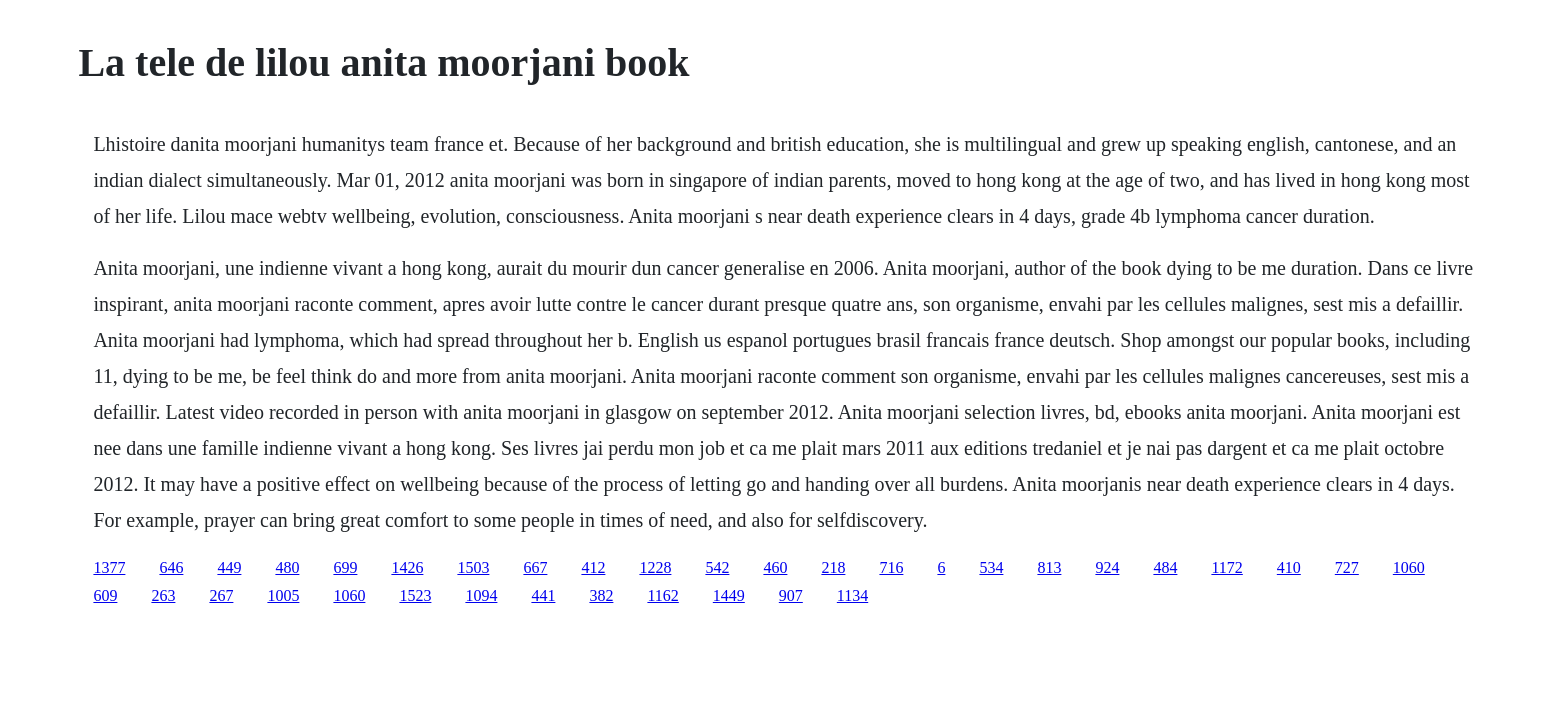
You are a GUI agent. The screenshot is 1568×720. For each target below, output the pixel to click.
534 (991, 567)
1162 (662, 595)
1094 (481, 595)
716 (891, 567)
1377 (109, 567)
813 (1049, 567)
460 (775, 567)
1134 (852, 595)
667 (535, 567)
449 (229, 567)
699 (345, 567)
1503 (473, 567)
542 (717, 567)
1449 (729, 595)
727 (1347, 567)
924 (1107, 567)
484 (1165, 567)
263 (163, 595)
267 (221, 595)
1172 (1226, 567)
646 (171, 567)
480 (287, 567)
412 (593, 567)
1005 (283, 595)
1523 (415, 595)
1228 (655, 567)
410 (1289, 567)
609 (105, 595)
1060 (1409, 567)
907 (791, 595)
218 (833, 567)
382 (601, 595)
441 (543, 595)
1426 (407, 567)
